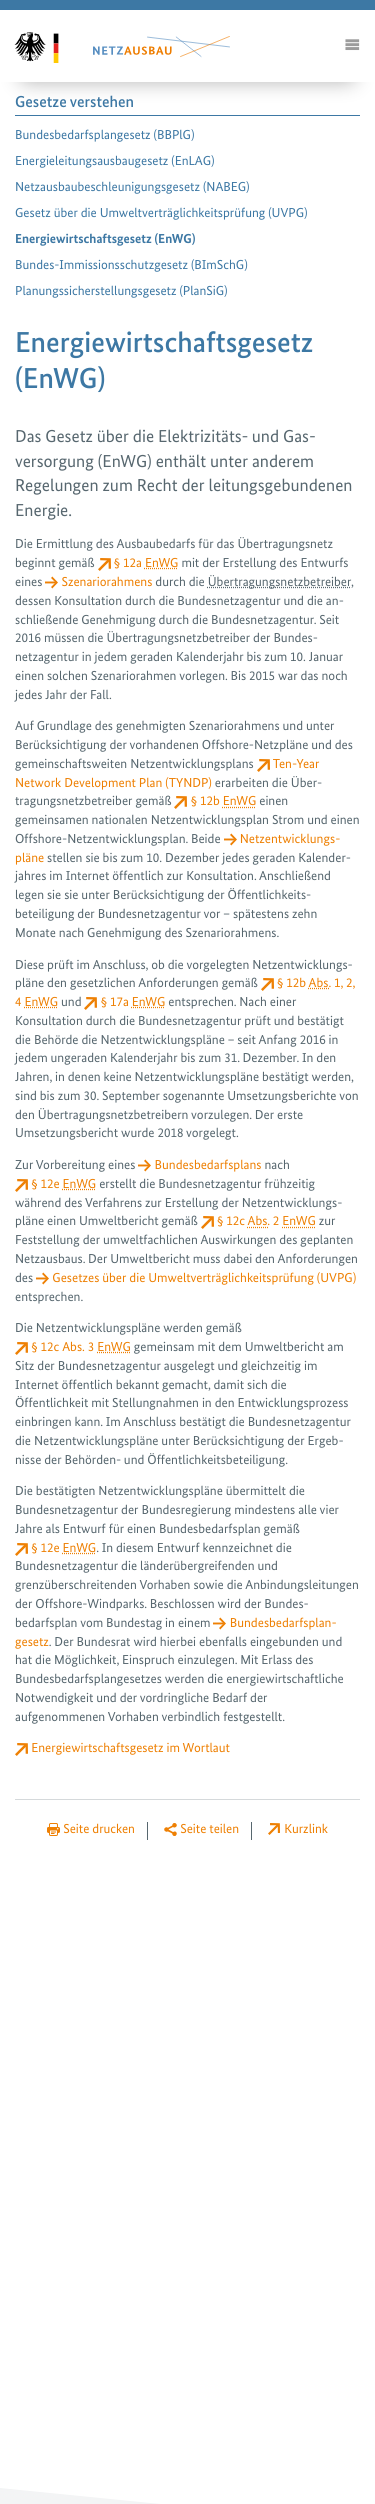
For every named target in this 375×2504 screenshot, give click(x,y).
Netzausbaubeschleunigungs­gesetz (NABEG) (132, 187)
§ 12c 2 (266, 1221)
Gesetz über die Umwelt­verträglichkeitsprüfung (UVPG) (161, 213)
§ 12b (224, 801)
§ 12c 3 (81, 1347)
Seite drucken (99, 1829)
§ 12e (63, 1184)
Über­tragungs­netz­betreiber (279, 582)
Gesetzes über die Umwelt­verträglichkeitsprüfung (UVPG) (204, 1278)
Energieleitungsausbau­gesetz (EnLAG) (115, 161)
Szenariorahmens (106, 582)
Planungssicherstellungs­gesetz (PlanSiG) (121, 291)
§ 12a (146, 563)
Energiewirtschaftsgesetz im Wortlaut (130, 1748)
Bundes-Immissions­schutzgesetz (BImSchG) (131, 265)
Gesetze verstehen (74, 103)
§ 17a (133, 1002)
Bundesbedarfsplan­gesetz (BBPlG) (104, 135)
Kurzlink (306, 1829)
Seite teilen (209, 1829)
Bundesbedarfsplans (208, 1165)
